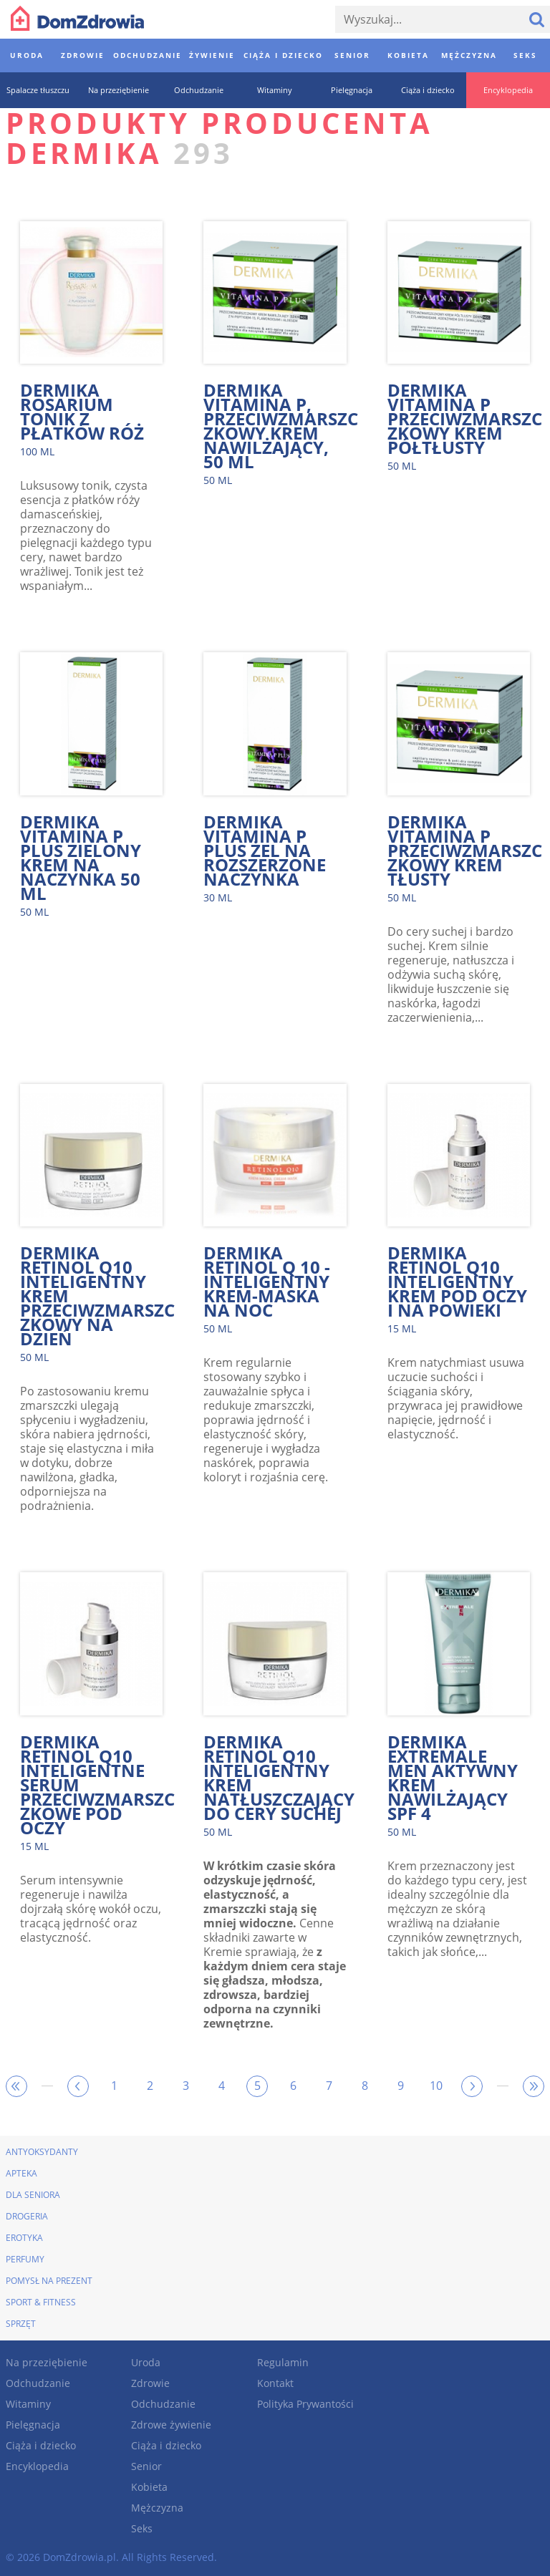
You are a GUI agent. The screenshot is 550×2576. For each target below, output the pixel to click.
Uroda (145, 2362)
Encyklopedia (37, 2466)
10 (436, 2085)
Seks (142, 2528)
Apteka (21, 2173)
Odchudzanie (38, 2383)
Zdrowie (150, 2383)
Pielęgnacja (33, 2424)
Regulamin (283, 2362)
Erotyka (24, 2238)
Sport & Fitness (41, 2302)
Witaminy (28, 2404)
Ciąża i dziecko (41, 2445)
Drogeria (27, 2216)
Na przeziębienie (46, 2362)
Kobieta (149, 2487)
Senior (146, 2466)
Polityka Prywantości (305, 2404)
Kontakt (275, 2383)
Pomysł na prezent (49, 2281)
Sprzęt (21, 2324)
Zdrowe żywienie (171, 2424)
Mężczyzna (157, 2507)
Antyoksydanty (42, 2152)
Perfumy (25, 2259)
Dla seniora (33, 2195)
